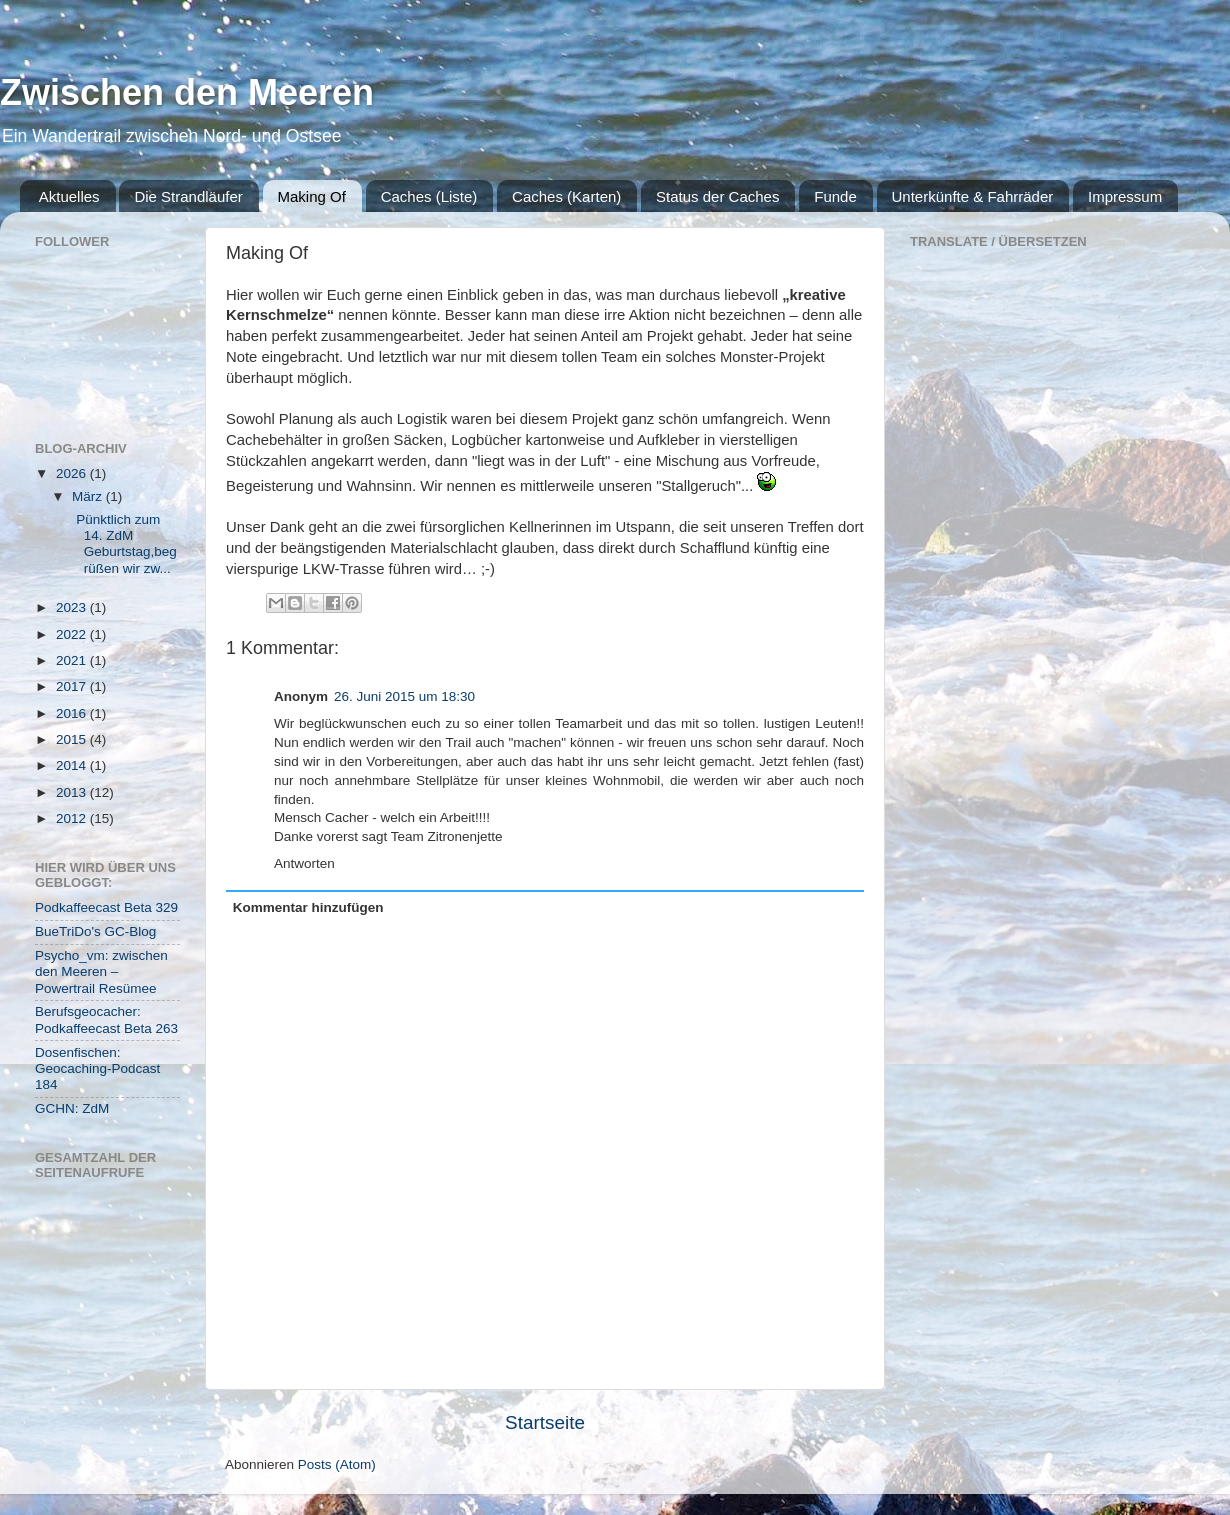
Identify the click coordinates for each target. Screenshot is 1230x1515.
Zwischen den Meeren (187, 92)
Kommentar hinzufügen (308, 907)
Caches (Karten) (566, 196)
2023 (73, 607)
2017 (73, 686)
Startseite (545, 1422)
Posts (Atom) (337, 1464)
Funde (835, 196)
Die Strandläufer (188, 196)
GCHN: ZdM (72, 1108)
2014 (73, 765)
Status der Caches (717, 196)
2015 (73, 739)
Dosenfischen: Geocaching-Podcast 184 (97, 1068)
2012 (73, 818)
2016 (73, 713)
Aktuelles (69, 196)
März (89, 496)
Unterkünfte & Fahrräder (973, 196)
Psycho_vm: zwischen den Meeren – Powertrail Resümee (101, 971)
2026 (73, 473)
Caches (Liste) (429, 196)
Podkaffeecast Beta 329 (106, 907)
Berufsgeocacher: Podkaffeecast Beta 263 (106, 1019)
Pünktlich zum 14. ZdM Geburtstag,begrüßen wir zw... (123, 544)
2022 (73, 634)
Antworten (304, 863)
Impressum (1125, 196)
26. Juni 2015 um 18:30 (404, 696)
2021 (73, 660)
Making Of (312, 196)
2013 (73, 792)
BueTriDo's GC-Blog (95, 931)
